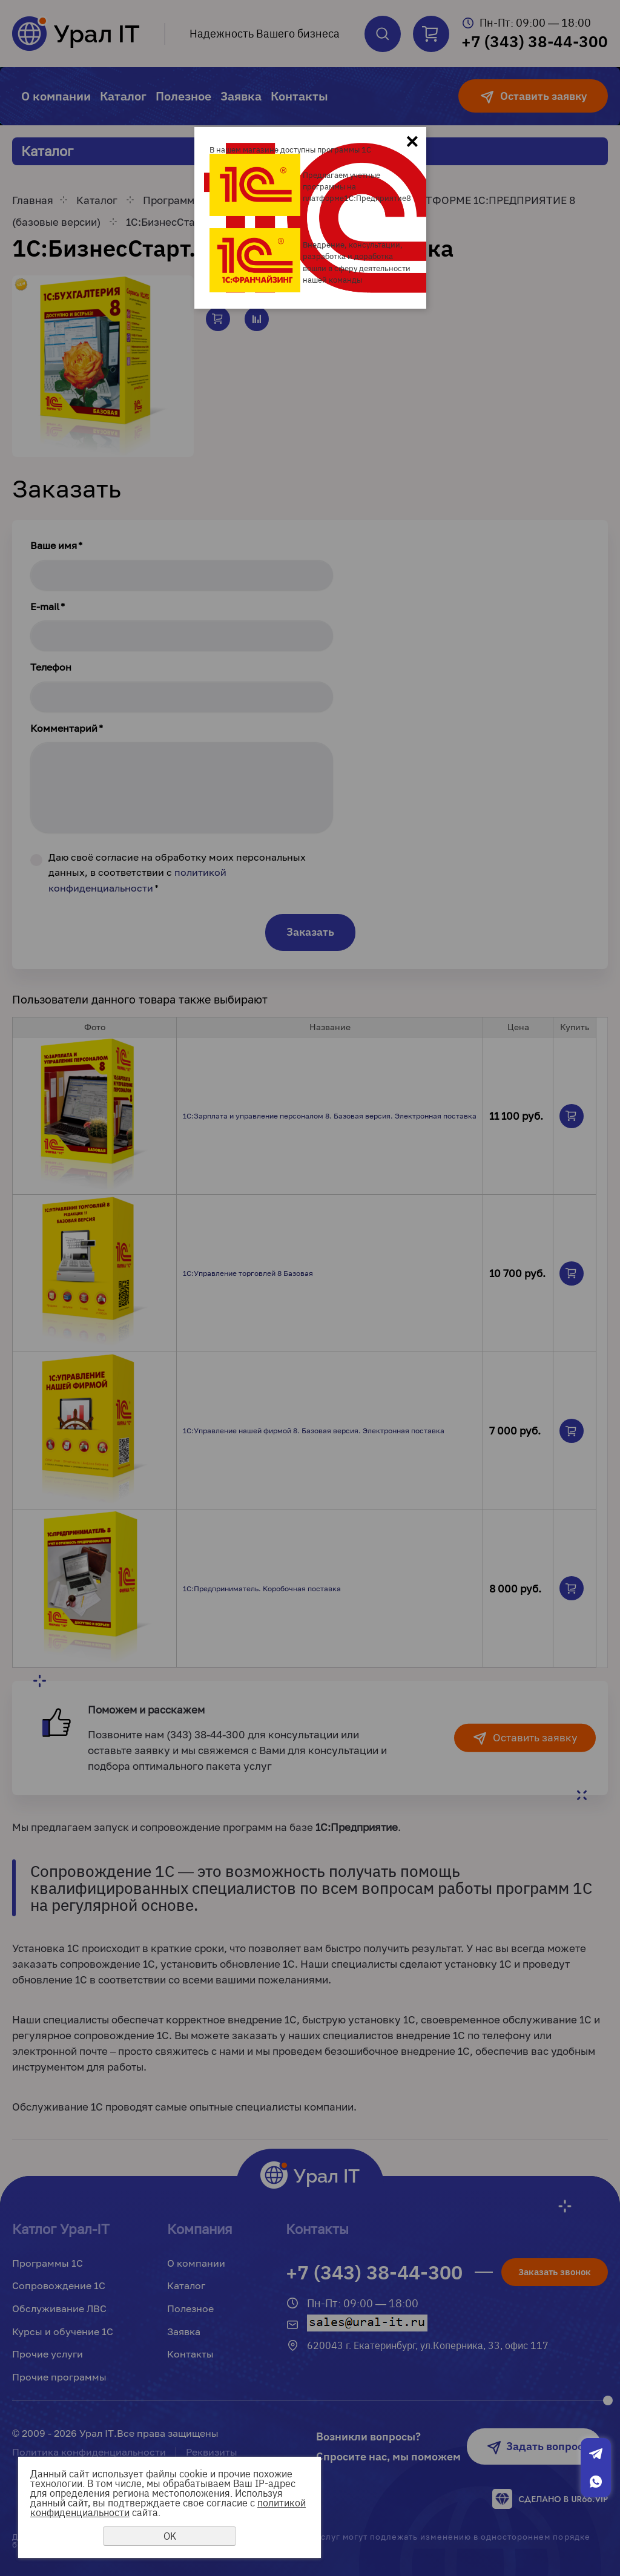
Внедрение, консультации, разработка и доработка (353, 250)
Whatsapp (596, 2482)
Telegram (595, 2453)
